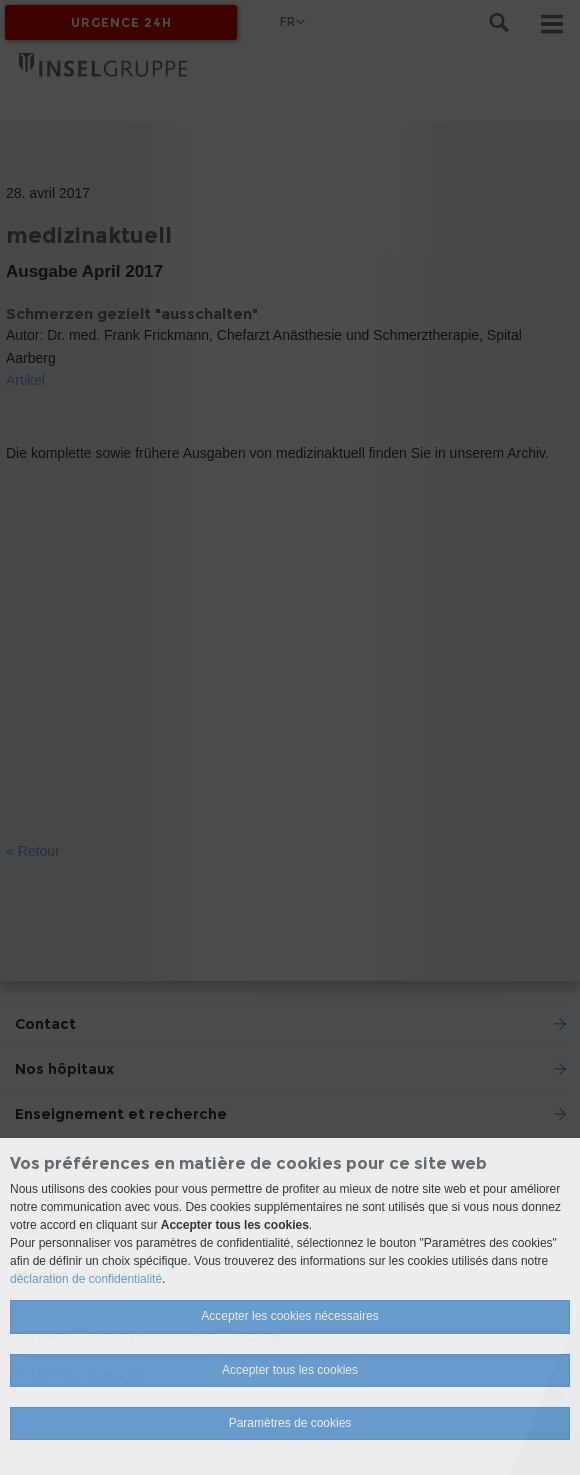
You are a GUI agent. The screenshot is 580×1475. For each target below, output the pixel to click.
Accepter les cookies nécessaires (289, 1316)
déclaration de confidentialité (86, 1279)
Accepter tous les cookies (290, 1370)
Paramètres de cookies (290, 1423)
